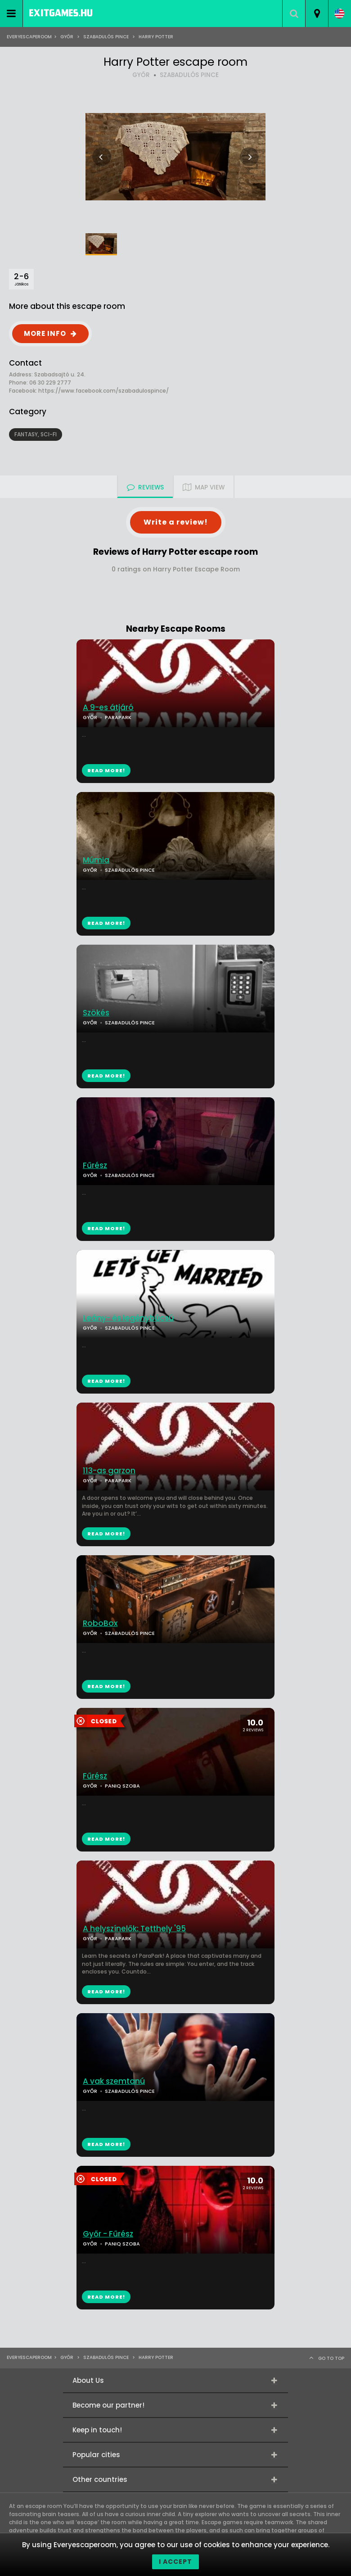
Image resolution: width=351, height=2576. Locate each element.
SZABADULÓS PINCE (189, 75)
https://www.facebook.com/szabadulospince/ (103, 390)
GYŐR (141, 75)
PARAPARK (118, 1480)
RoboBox (100, 1623)
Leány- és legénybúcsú (128, 1318)
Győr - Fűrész (108, 2234)
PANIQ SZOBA (122, 1785)
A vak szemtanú (114, 2081)
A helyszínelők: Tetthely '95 (134, 1928)
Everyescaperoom (29, 36)
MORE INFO (45, 333)
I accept (175, 2561)
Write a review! (176, 522)
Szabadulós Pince (106, 36)
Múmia (96, 860)
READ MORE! (106, 923)
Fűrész (95, 1165)
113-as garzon (109, 1471)
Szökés (96, 1013)
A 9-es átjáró (108, 707)
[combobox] (316, 13)
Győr (66, 36)
